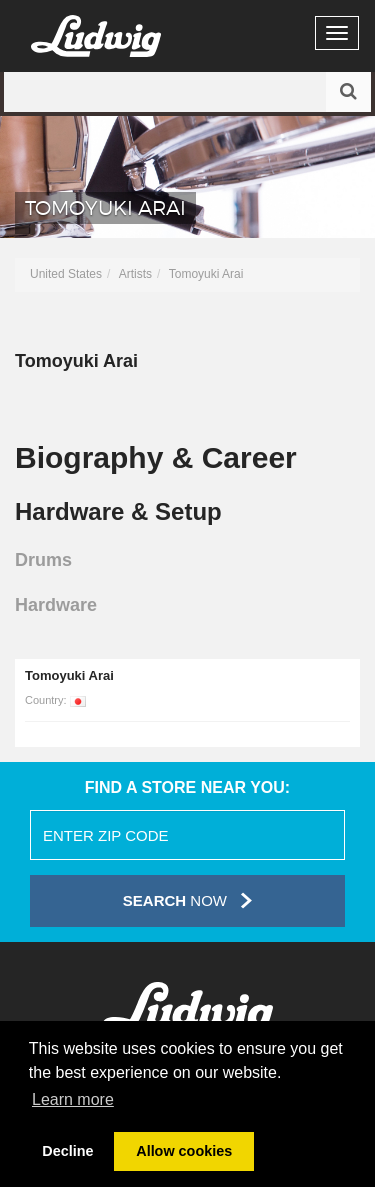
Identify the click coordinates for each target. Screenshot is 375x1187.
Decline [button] (67, 1151)
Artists (135, 274)
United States (66, 274)
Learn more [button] (73, 1099)
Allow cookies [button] (184, 1151)
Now (187, 900)
